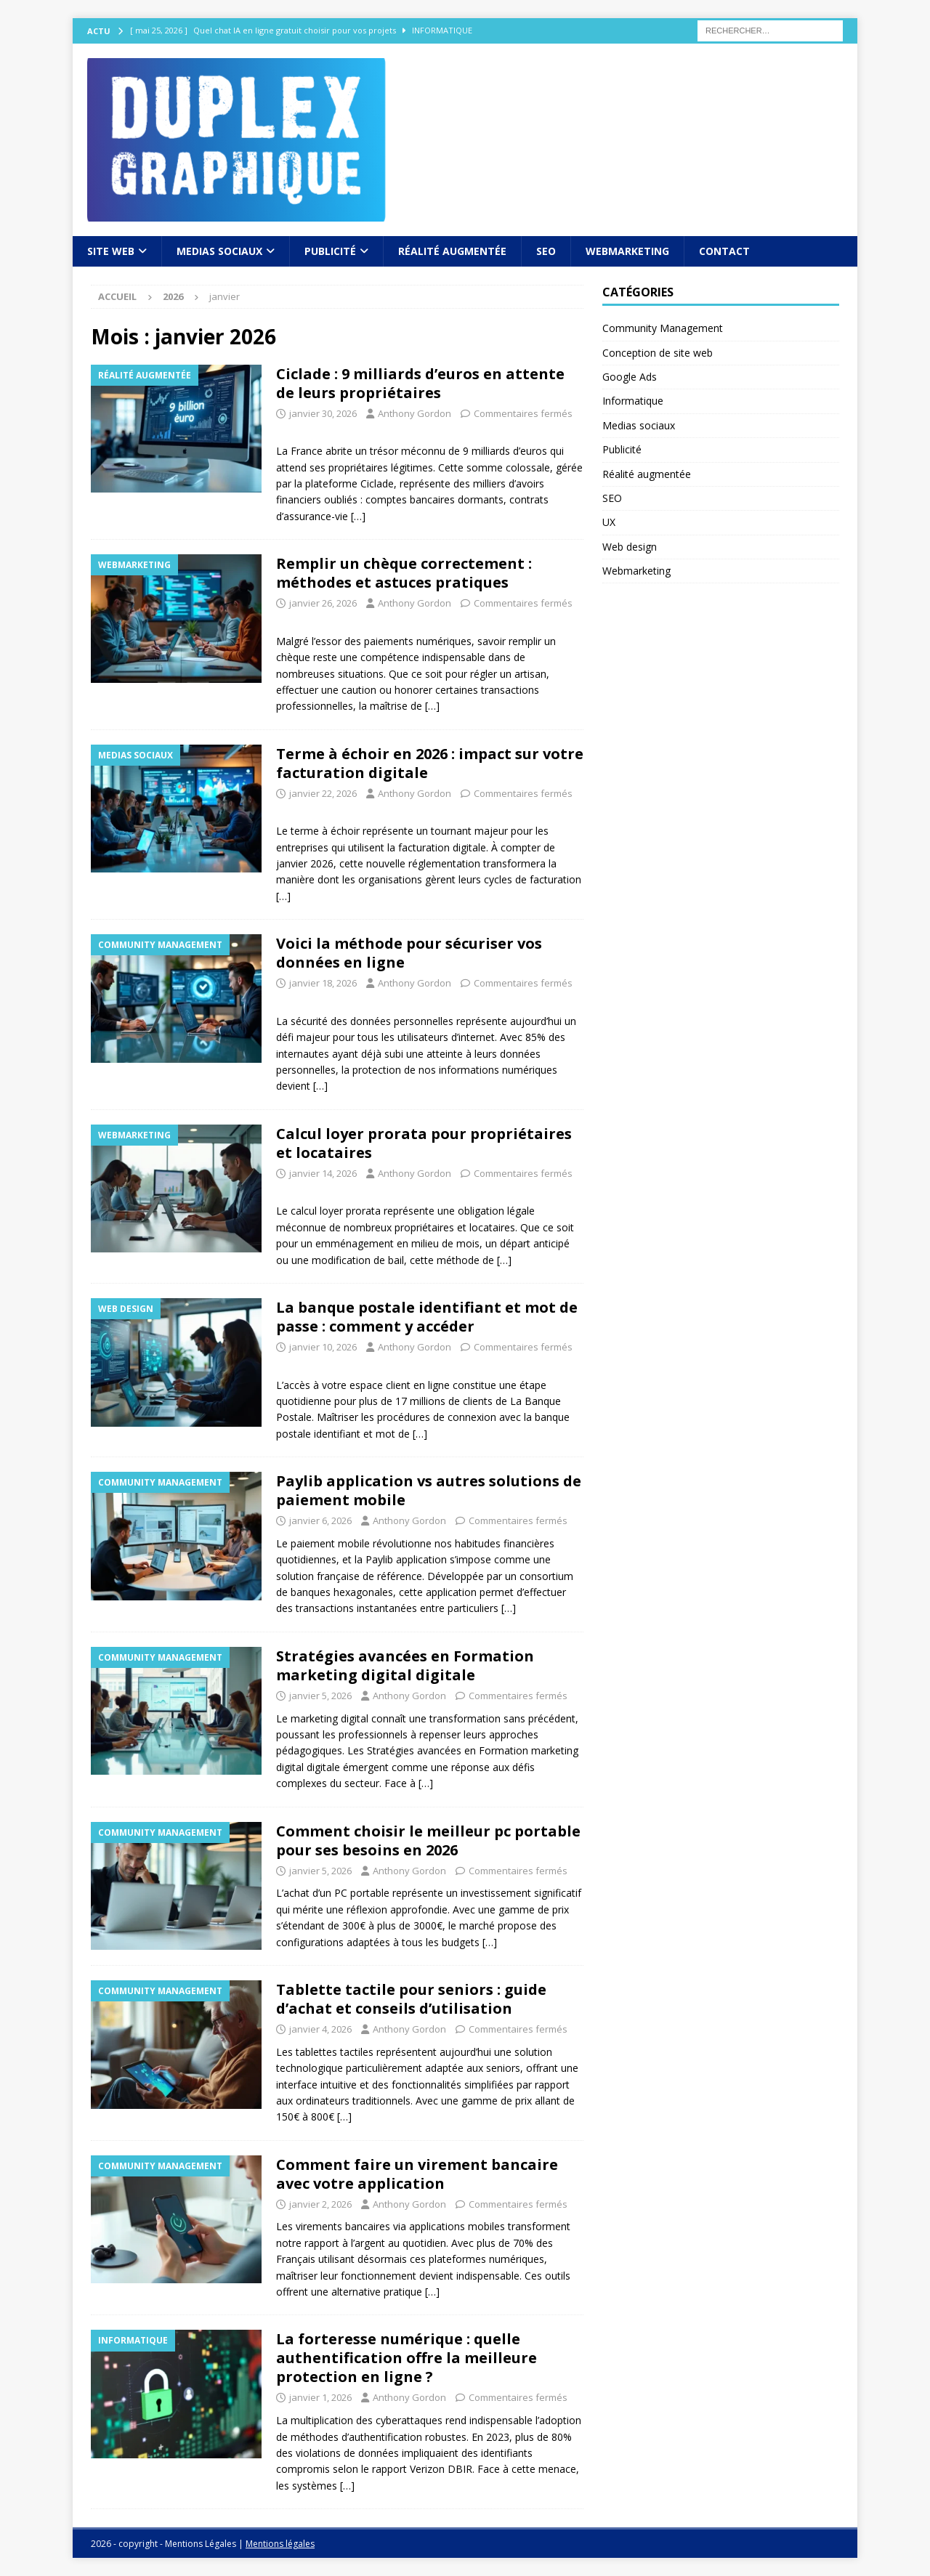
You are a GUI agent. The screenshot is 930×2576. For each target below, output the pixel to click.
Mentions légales (280, 2543)
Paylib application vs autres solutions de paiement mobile (428, 1490)
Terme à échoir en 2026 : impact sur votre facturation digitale (429, 763)
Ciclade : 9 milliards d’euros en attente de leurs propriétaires (420, 383)
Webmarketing (627, 251)
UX (608, 522)
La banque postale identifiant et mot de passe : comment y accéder (427, 1316)
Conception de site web (657, 353)
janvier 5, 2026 (320, 1695)
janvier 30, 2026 (323, 413)
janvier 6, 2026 (320, 1520)
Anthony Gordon (414, 413)
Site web (110, 251)
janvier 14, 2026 (323, 1173)
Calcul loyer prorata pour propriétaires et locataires (424, 1143)
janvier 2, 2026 (320, 2204)
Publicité (330, 251)
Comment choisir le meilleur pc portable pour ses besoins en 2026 (428, 1840)
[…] (358, 516)
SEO (546, 251)
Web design (629, 547)
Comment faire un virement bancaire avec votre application (417, 2174)
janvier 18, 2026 (323, 982)
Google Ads (629, 377)
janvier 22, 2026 (323, 793)
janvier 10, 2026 (323, 1346)
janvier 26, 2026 (323, 602)
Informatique (632, 401)
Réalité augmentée (452, 251)
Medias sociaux (219, 251)
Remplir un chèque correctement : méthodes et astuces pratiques (404, 573)
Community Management (662, 328)
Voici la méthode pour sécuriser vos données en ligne (409, 952)
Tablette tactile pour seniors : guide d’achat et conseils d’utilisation (411, 1999)
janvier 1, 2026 (320, 2397)
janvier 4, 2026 (320, 2029)
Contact (724, 251)
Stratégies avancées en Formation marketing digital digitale (405, 1665)
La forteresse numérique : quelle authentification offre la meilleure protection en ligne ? (406, 2357)
